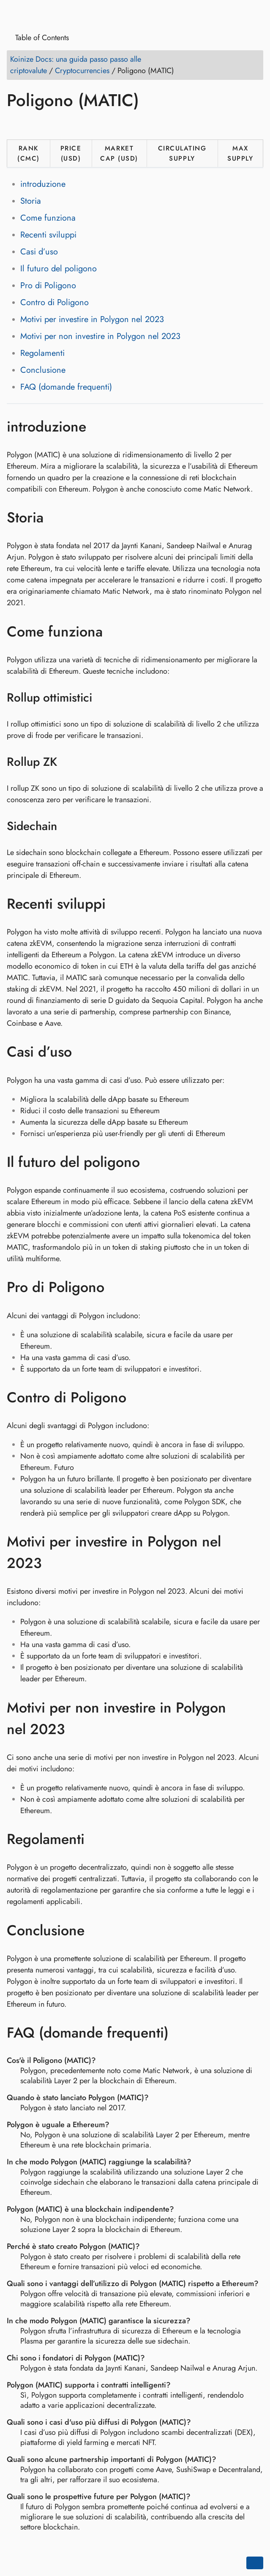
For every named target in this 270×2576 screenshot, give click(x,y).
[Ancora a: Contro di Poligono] (139, 1397)
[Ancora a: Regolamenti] (97, 1839)
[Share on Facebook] (15, 125)
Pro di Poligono (48, 285)
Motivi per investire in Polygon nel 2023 (92, 319)
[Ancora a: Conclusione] (97, 1930)
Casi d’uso (39, 252)
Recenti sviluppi (48, 235)
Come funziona (48, 218)
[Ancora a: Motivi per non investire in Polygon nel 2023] (254, 1718)
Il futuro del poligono (58, 268)
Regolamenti (42, 353)
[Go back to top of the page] (254, 2563)
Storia (30, 201)
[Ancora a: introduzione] (99, 426)
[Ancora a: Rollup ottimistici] (102, 697)
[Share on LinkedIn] (47, 125)
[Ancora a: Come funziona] (115, 631)
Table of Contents (39, 38)
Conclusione (42, 370)
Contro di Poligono (54, 302)
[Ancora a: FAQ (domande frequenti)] (181, 2032)
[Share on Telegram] (95, 125)
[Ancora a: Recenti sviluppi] (118, 903)
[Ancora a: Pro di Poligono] (117, 1287)
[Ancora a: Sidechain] (67, 826)
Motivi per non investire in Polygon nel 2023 (100, 336)
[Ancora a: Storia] (56, 517)
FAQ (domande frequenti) (66, 387)
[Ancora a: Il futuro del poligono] (152, 1162)
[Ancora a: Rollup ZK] (67, 762)
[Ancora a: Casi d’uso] (84, 1052)
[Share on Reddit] (63, 125)
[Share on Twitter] (31, 125)
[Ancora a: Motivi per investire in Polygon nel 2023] (254, 1552)
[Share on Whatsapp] (79, 125)
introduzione (42, 184)
